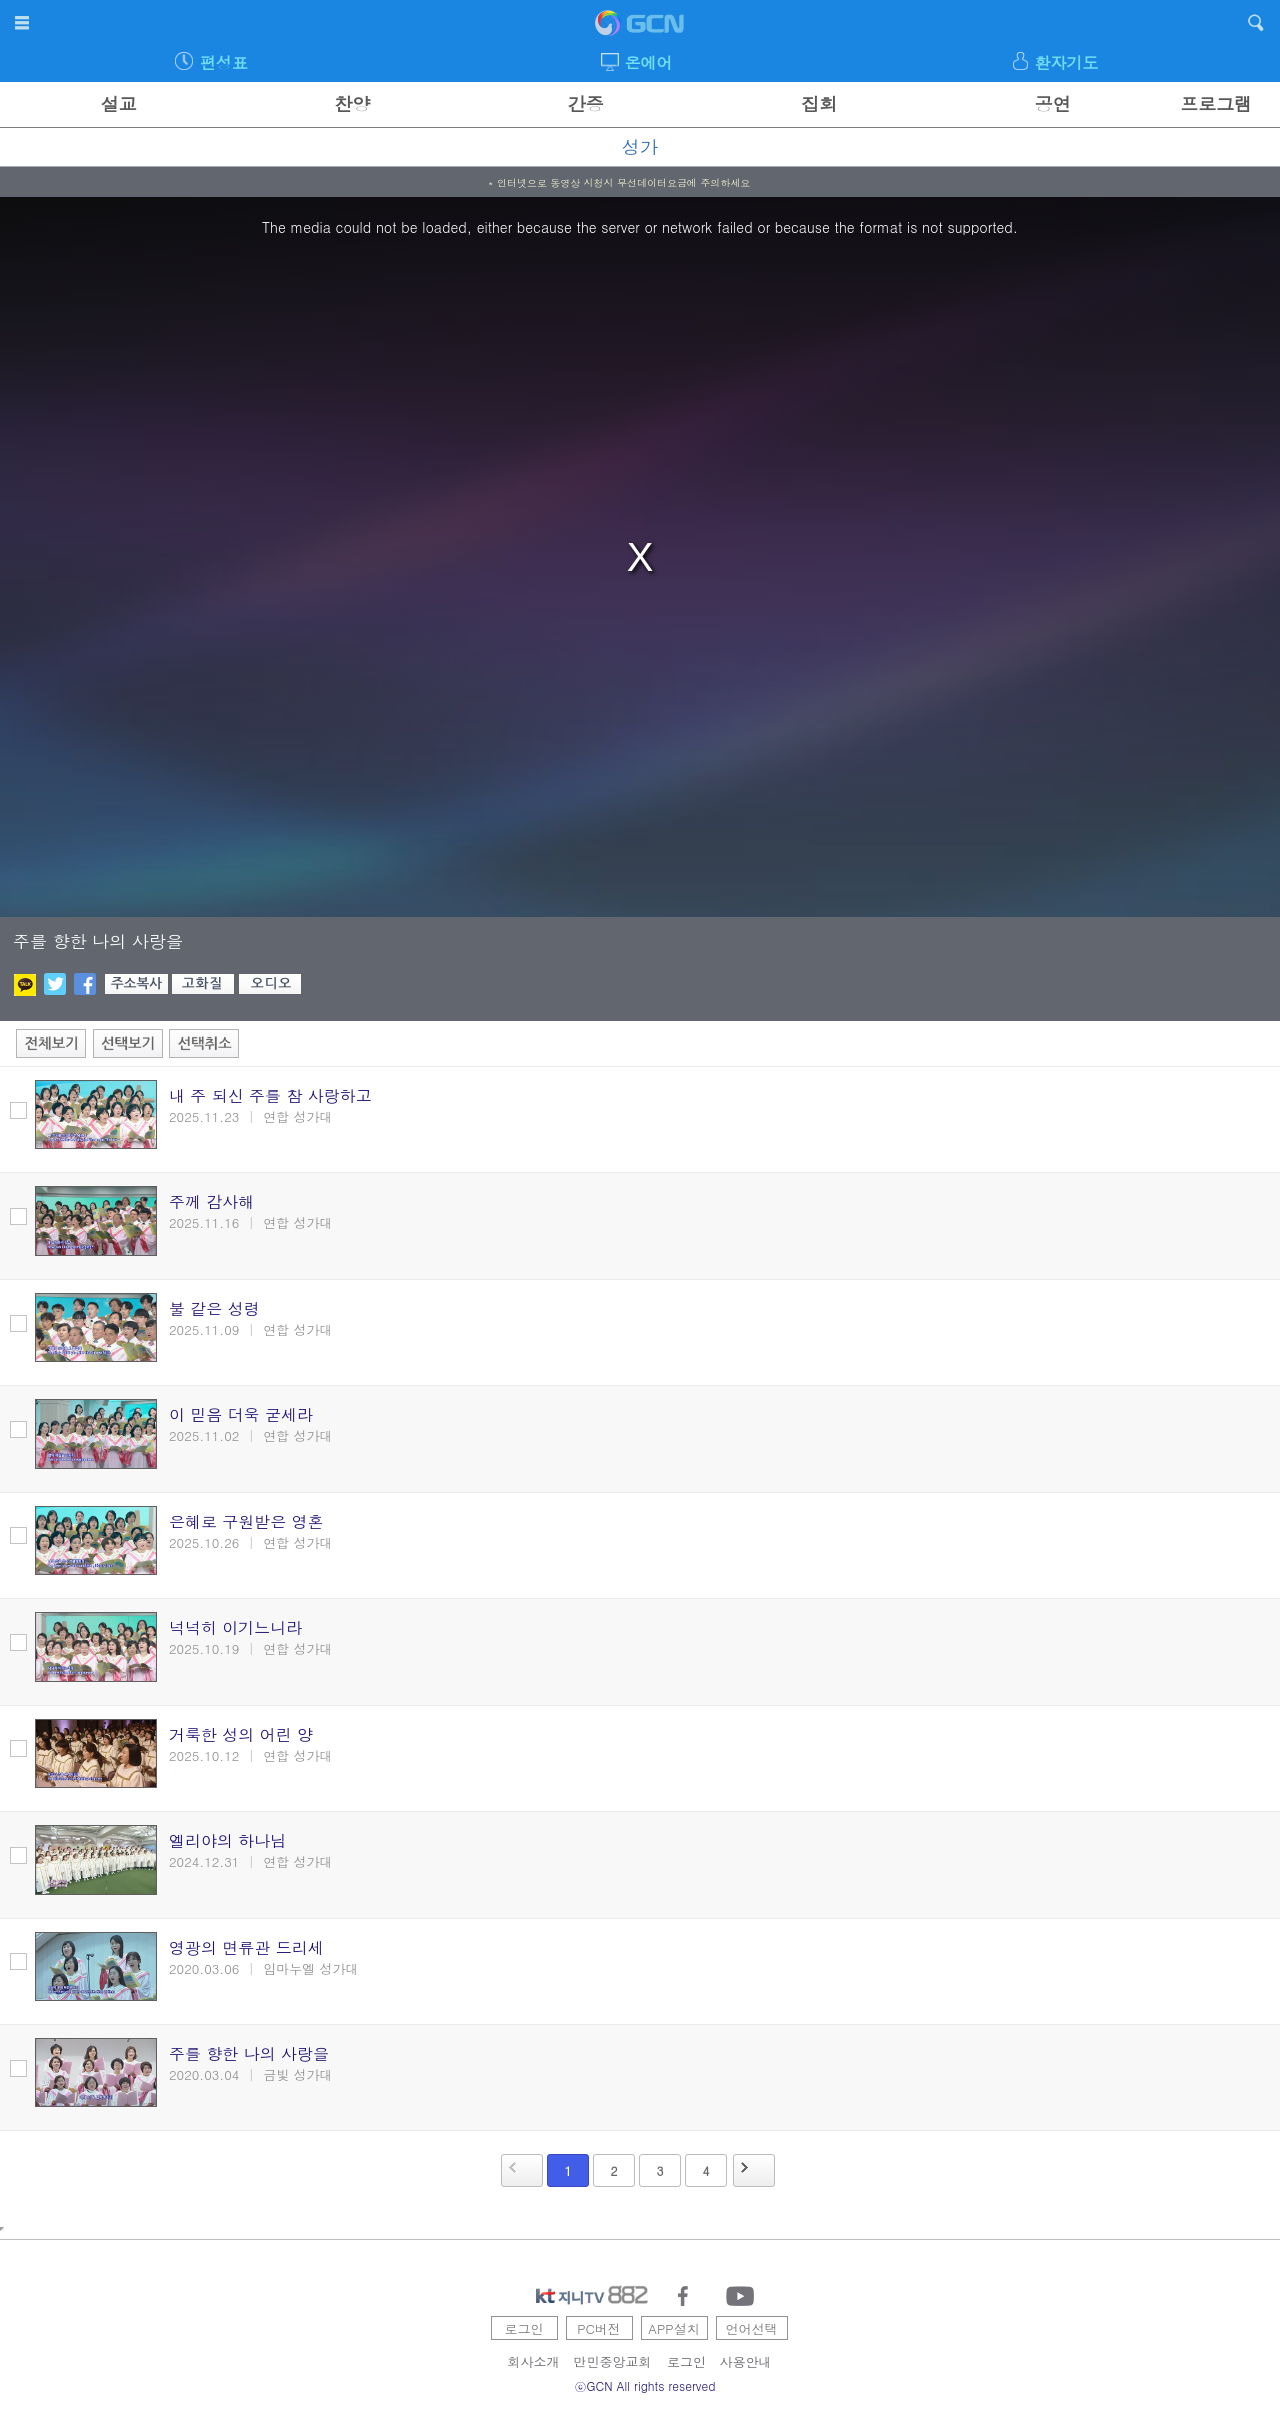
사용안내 (746, 2361)
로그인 (524, 2328)
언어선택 (752, 2328)
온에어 (649, 62)
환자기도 (1066, 62)
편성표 (224, 62)
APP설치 (673, 2328)
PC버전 (599, 2328)
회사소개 (534, 2361)
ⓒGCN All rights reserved (645, 2385)
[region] (640, 557)
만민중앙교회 (613, 2361)
